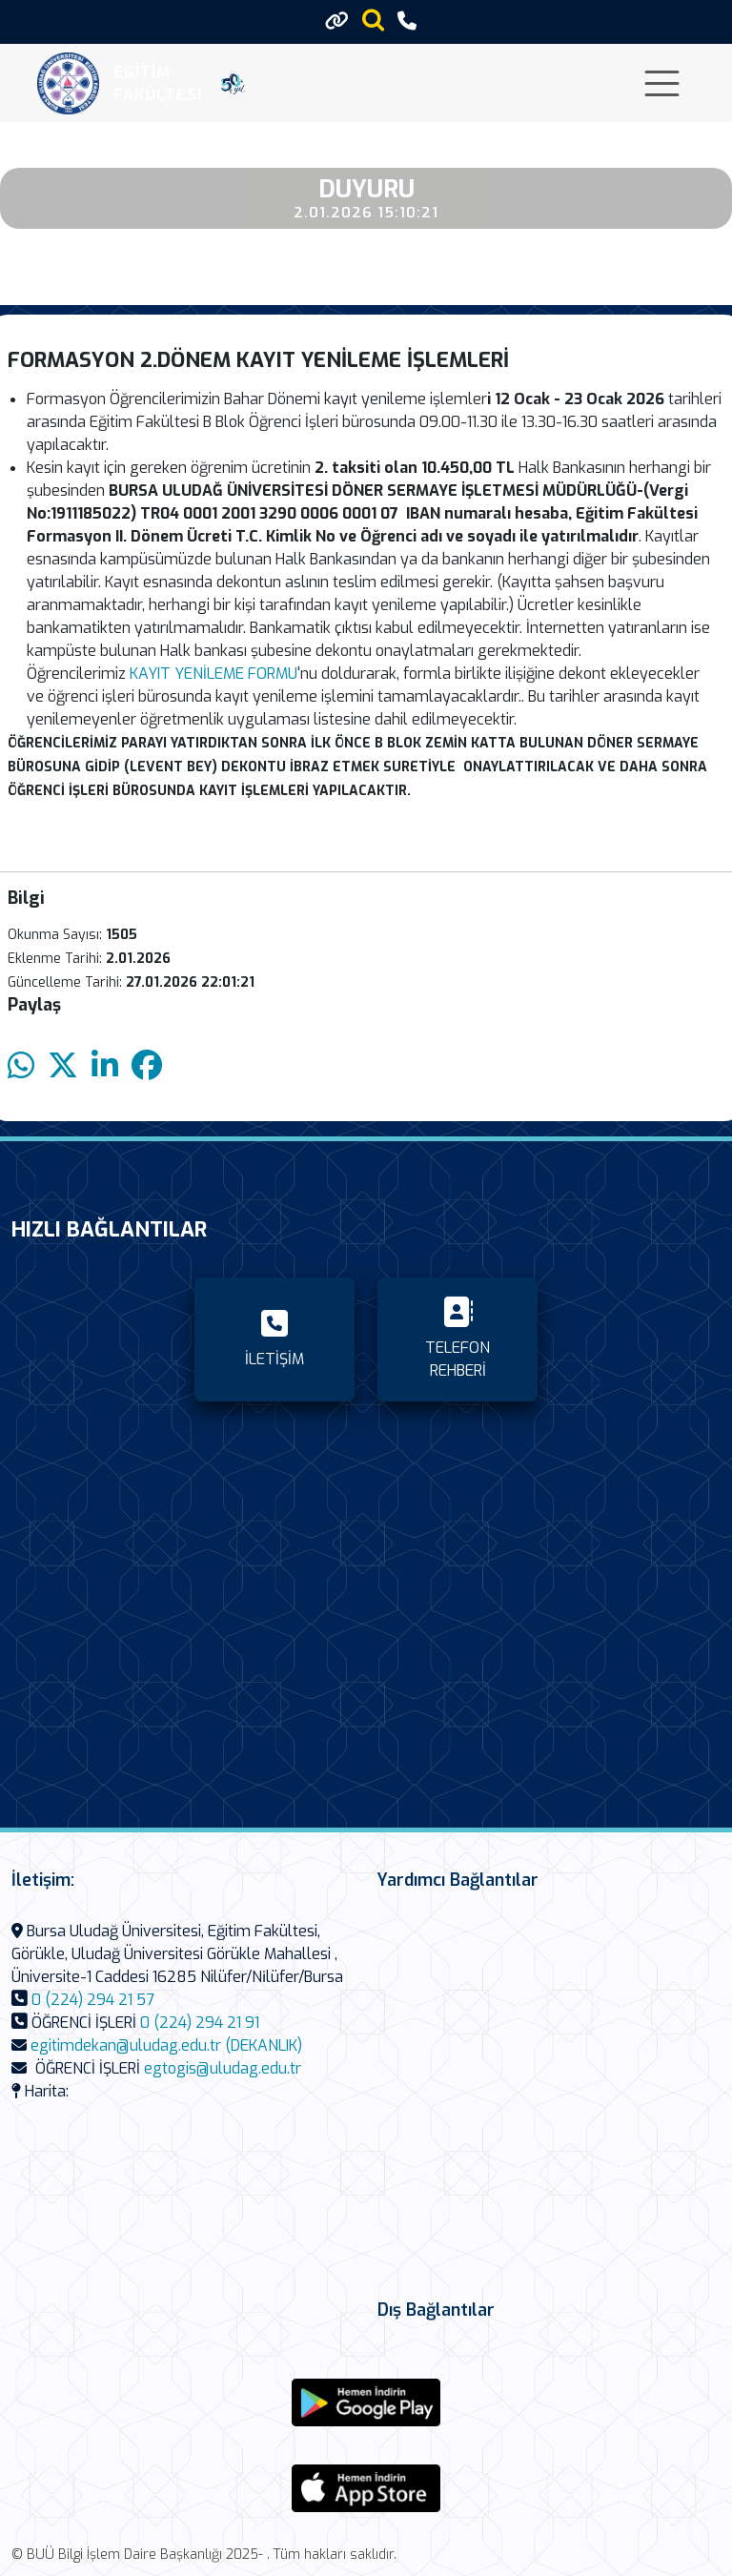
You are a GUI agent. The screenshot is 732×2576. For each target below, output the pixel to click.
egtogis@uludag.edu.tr (222, 2068)
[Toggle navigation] (662, 83)
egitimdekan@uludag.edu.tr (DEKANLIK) (166, 2045)
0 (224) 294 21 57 (92, 2000)
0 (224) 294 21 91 (199, 2023)
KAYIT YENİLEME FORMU (211, 674)
